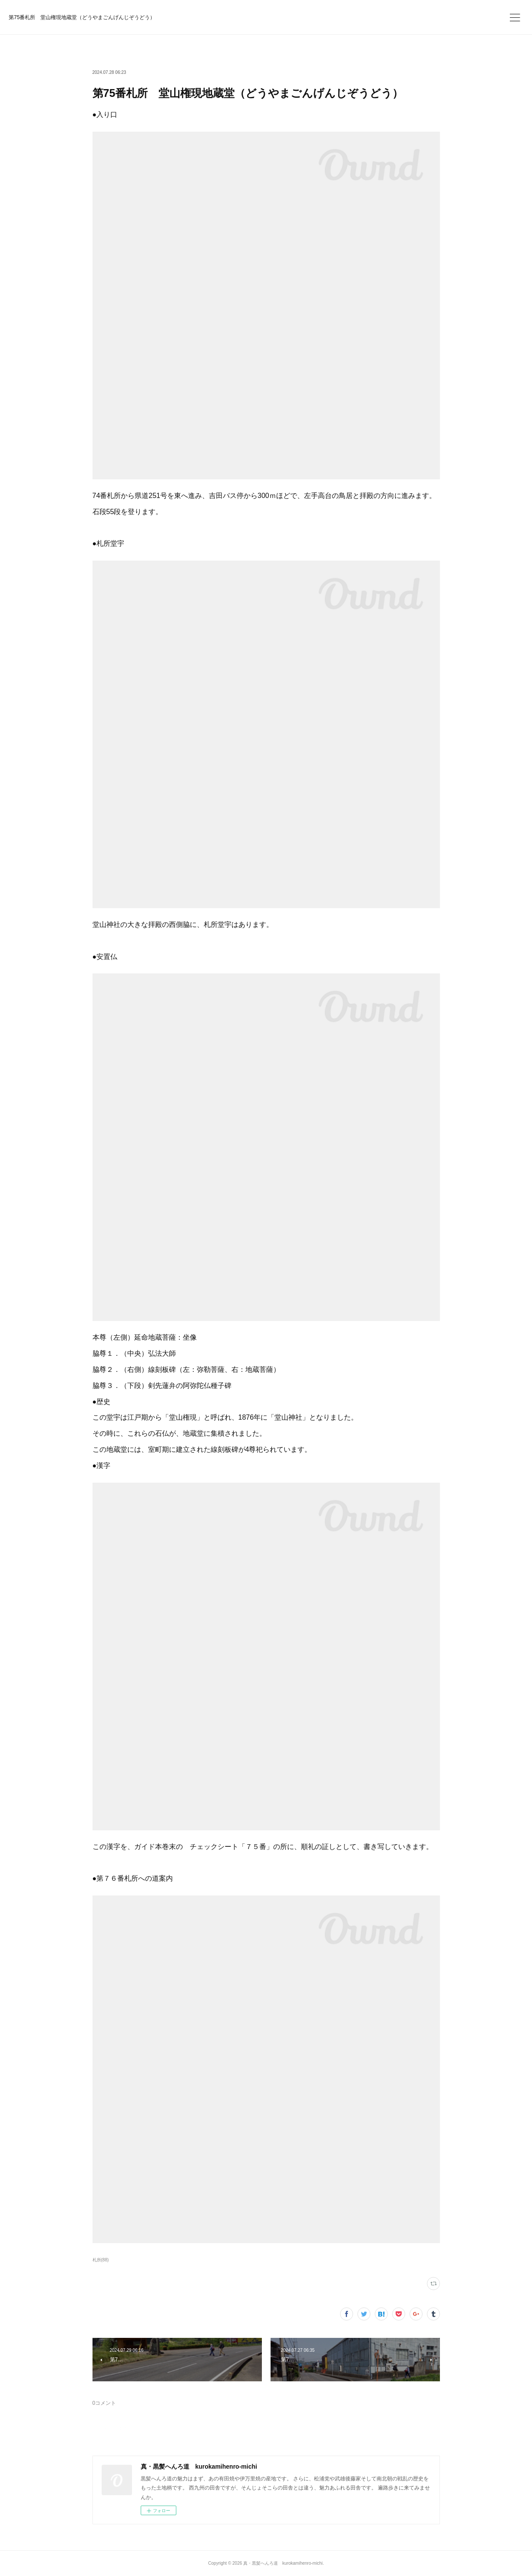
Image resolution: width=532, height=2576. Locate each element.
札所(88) (101, 2259)
